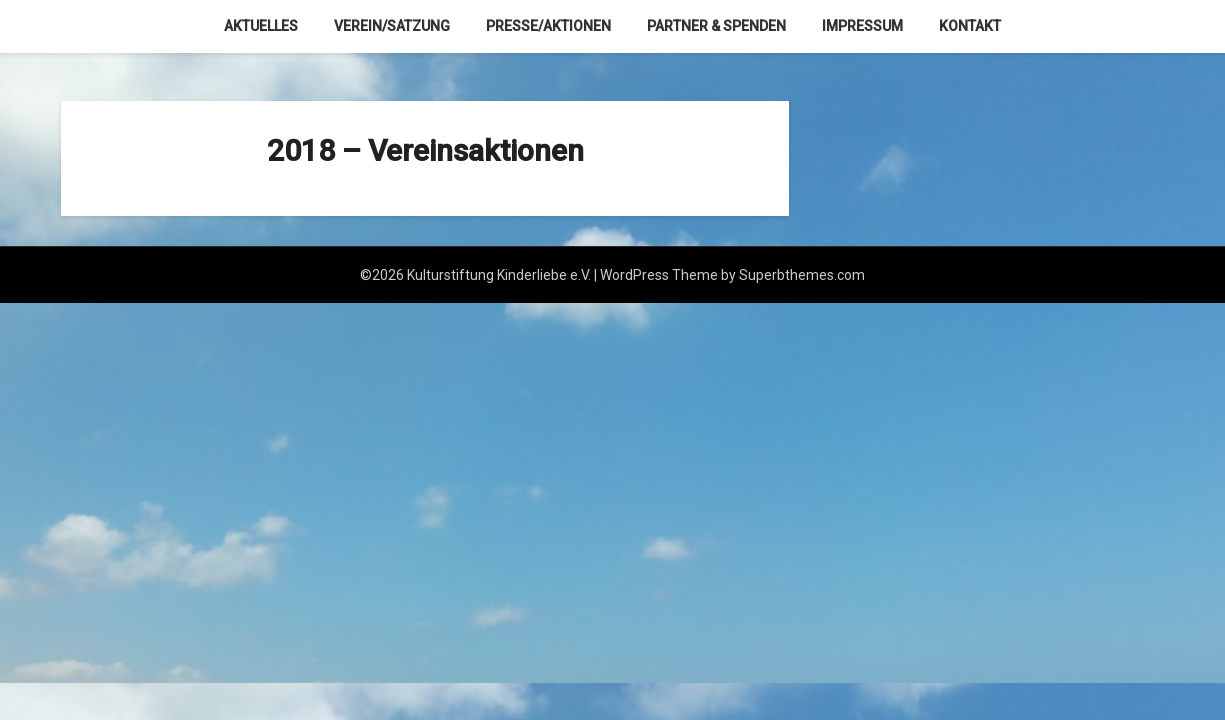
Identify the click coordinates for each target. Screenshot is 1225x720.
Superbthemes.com (802, 275)
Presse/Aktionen (548, 26)
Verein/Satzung (392, 26)
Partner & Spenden (716, 26)
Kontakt (970, 26)
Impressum (862, 26)
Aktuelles (261, 26)
